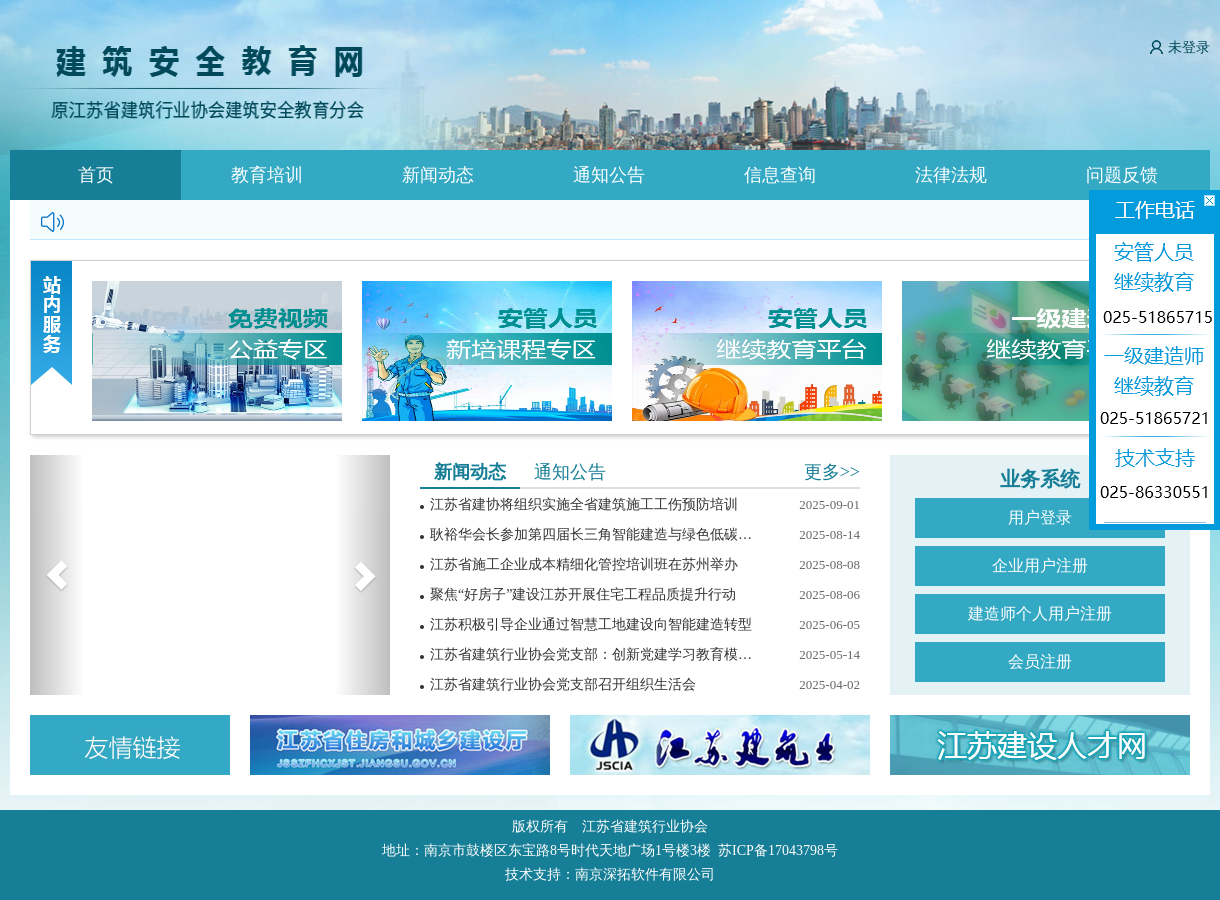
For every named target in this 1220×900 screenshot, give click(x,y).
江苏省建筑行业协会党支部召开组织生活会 (563, 684)
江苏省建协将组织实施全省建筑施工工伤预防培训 (584, 504)
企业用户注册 (1040, 565)
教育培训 (267, 175)
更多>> (832, 472)
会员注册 (1040, 661)
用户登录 (1040, 517)
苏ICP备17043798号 (778, 850)
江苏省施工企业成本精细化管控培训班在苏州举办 (584, 564)
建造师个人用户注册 (1040, 613)
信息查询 (780, 175)
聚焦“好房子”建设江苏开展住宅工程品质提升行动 (583, 594)
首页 (96, 175)
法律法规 (951, 175)
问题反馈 (1122, 175)
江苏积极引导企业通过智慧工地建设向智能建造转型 (591, 624)
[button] (57, 575)
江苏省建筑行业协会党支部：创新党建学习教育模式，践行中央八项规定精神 (595, 654)
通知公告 (609, 175)
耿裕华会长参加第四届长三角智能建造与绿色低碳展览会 (595, 534)
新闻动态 (438, 175)
